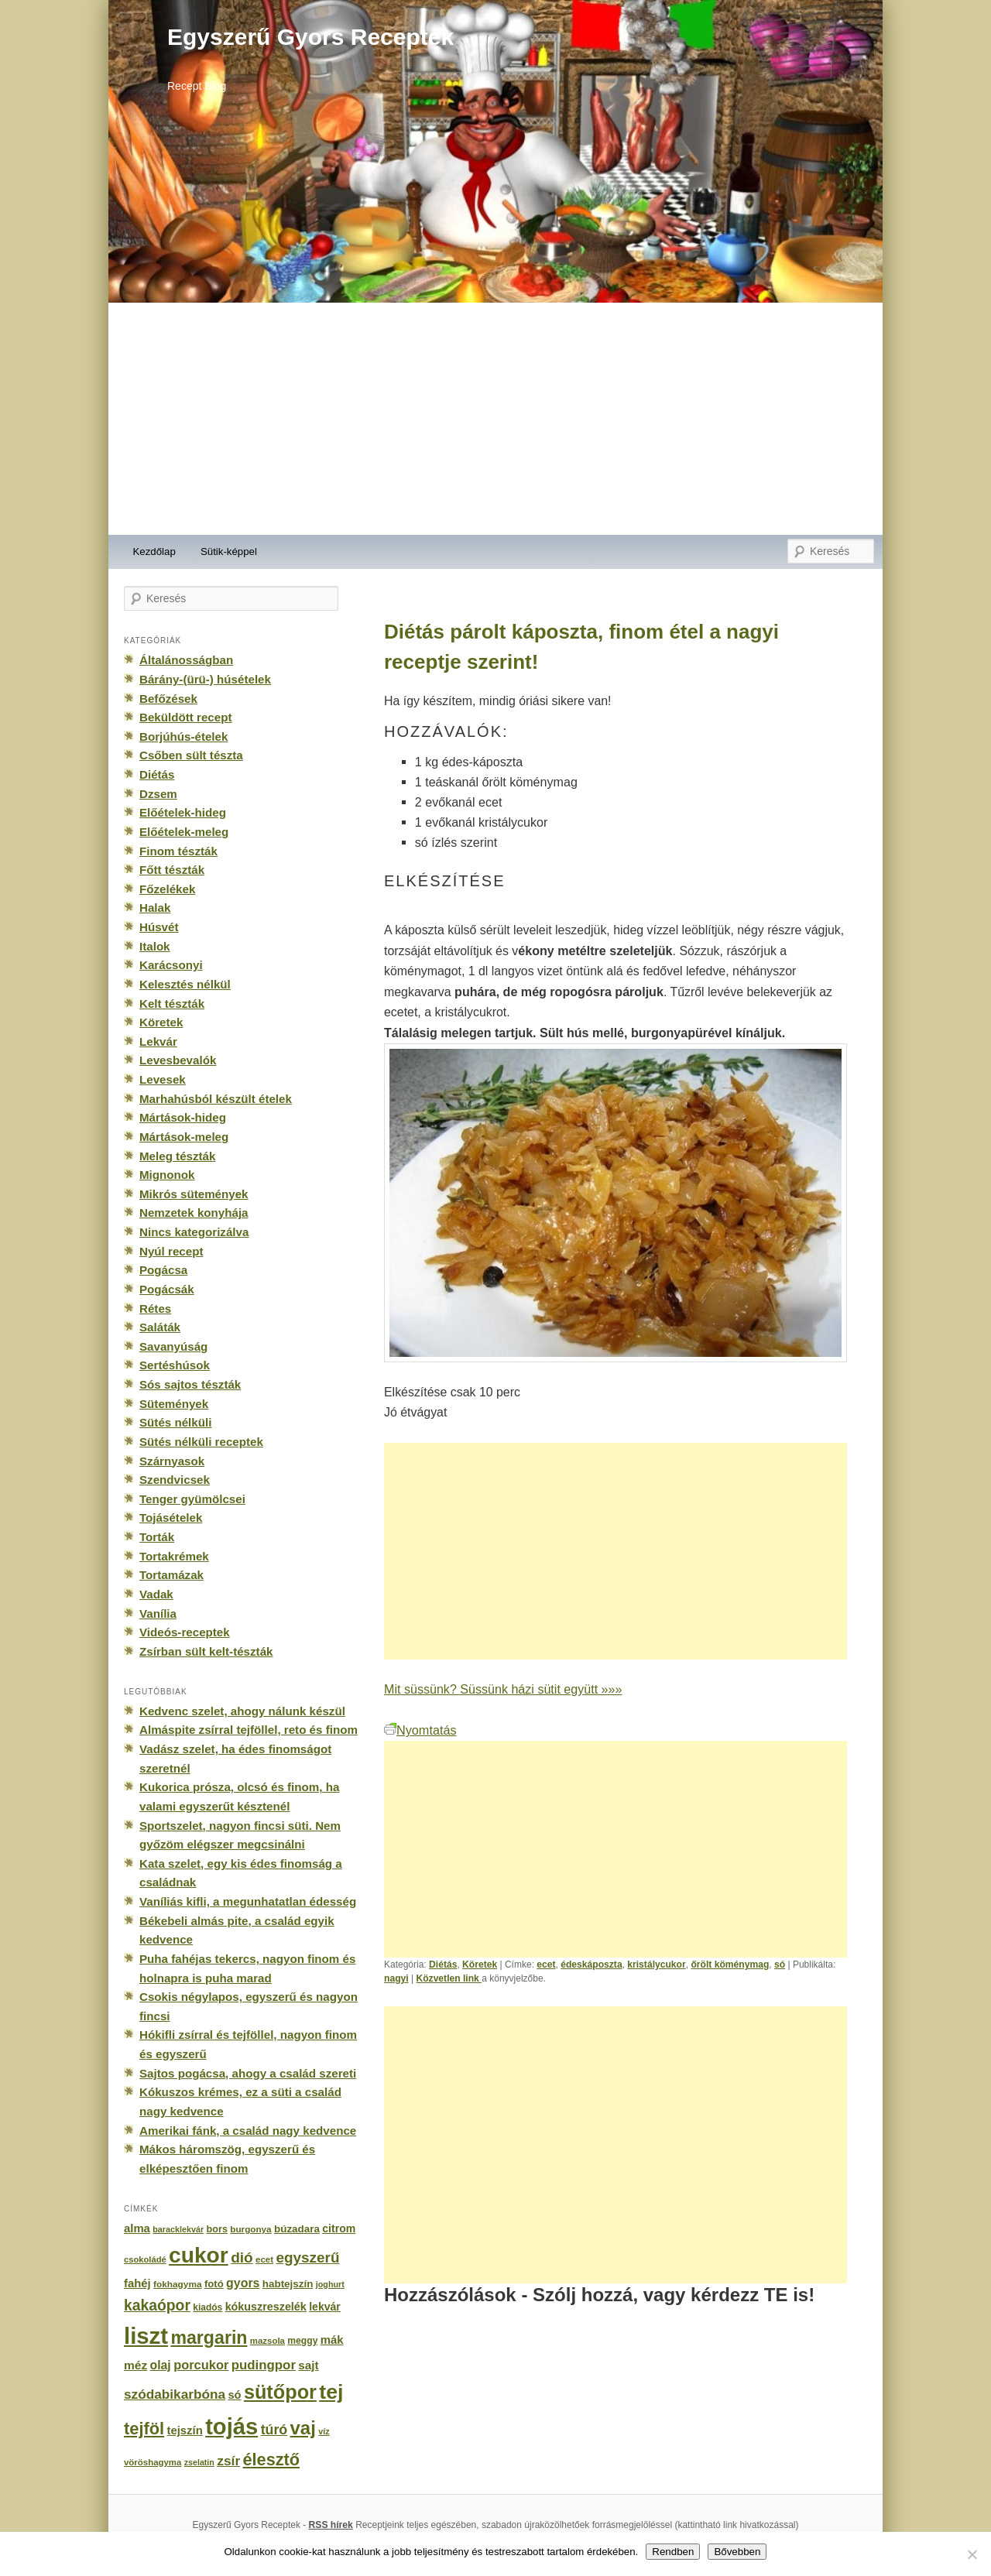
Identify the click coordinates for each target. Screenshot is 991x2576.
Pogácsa (163, 1269)
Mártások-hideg (182, 1117)
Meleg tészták (177, 1156)
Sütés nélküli (175, 1422)
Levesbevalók (177, 1060)
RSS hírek (331, 2524)
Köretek (479, 1964)
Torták (156, 1536)
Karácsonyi (171, 964)
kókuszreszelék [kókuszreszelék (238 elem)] (266, 2306)
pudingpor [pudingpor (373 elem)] (263, 2365)
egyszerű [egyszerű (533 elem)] (307, 2257)
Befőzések (168, 698)
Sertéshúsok (174, 1365)
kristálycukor (656, 1964)
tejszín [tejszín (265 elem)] (185, 2430)
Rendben (673, 2551)
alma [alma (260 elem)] (137, 2228)
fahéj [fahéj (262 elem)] (137, 2283)
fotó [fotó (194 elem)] (214, 2284)
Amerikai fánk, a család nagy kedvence (247, 2130)
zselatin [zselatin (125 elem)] (199, 2462)
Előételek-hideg (182, 812)
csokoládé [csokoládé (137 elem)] (145, 2259)
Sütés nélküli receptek (201, 1441)
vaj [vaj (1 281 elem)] (303, 2427)
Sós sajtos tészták (190, 1384)
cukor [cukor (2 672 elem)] (198, 2255)
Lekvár (158, 1041)
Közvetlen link (449, 1978)
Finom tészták (178, 851)
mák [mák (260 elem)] (332, 2340)
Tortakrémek (174, 1556)
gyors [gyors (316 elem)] (242, 2283)
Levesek (162, 1079)
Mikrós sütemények (194, 1194)
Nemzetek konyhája (194, 1212)
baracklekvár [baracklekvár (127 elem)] (178, 2229)
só (779, 1964)
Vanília (158, 1613)
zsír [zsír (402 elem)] (228, 2460)
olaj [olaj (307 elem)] (160, 2365)
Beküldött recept (185, 717)
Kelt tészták (171, 1003)
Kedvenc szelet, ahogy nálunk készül (242, 1711)
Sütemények (173, 1403)
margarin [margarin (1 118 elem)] (208, 2338)
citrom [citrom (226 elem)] (338, 2228)
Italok (154, 946)
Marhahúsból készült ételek (215, 1098)
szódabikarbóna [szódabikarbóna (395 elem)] (174, 2394)
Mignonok (166, 1174)
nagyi (396, 1978)
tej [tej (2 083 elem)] (331, 2391)
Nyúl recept (171, 1251)
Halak (154, 907)
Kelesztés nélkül (185, 984)
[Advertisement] (495, 418)
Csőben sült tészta (191, 755)
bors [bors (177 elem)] (217, 2229)
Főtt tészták (171, 869)
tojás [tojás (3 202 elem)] (231, 2426)
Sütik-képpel (229, 551)
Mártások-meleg (183, 1136)
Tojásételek (170, 1517)
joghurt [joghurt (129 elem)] (330, 2284)
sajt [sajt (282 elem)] (308, 2365)
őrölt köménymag (730, 1964)
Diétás (443, 1964)
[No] (971, 2554)
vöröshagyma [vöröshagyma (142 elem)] (152, 2462)
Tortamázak (171, 1574)
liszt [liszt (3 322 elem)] (146, 2335)
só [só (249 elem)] (234, 2395)
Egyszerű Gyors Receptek (310, 37)
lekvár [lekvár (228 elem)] (325, 2306)
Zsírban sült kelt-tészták (206, 1651)
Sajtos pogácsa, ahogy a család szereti (247, 2073)
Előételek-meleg (183, 831)
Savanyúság (173, 1346)
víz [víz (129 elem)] (323, 2431)
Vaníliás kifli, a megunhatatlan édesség (247, 1901)
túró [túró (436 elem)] (274, 2429)
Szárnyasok (171, 1461)
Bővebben (737, 2551)
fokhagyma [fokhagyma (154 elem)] (177, 2284)
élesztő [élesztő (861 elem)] (271, 2459)
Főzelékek (167, 889)
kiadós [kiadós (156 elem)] (207, 2307)
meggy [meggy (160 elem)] (302, 2340)
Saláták (159, 1327)
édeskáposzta (591, 1964)
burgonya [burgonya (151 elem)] (250, 2229)
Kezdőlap (154, 551)
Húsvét (159, 926)
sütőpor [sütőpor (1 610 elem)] (280, 2392)
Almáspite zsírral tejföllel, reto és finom (248, 1729)
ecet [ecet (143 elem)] (264, 2259)
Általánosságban (186, 659)
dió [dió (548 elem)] (242, 2257)
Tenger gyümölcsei (192, 1499)
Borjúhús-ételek (183, 736)
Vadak (156, 1594)
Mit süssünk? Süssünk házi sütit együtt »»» (503, 1689)
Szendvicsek (174, 1479)
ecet (546, 1964)
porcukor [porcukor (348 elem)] (200, 2365)
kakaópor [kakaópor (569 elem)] (157, 2305)
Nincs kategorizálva (194, 1231)
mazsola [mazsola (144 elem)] (267, 2340)
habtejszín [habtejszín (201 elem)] (288, 2284)
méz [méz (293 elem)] (135, 2365)
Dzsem (158, 793)
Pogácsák (166, 1289)
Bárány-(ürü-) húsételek (205, 679)
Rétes (155, 1308)
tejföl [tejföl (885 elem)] (144, 2428)
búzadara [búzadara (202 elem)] (297, 2229)
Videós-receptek (184, 1632)
